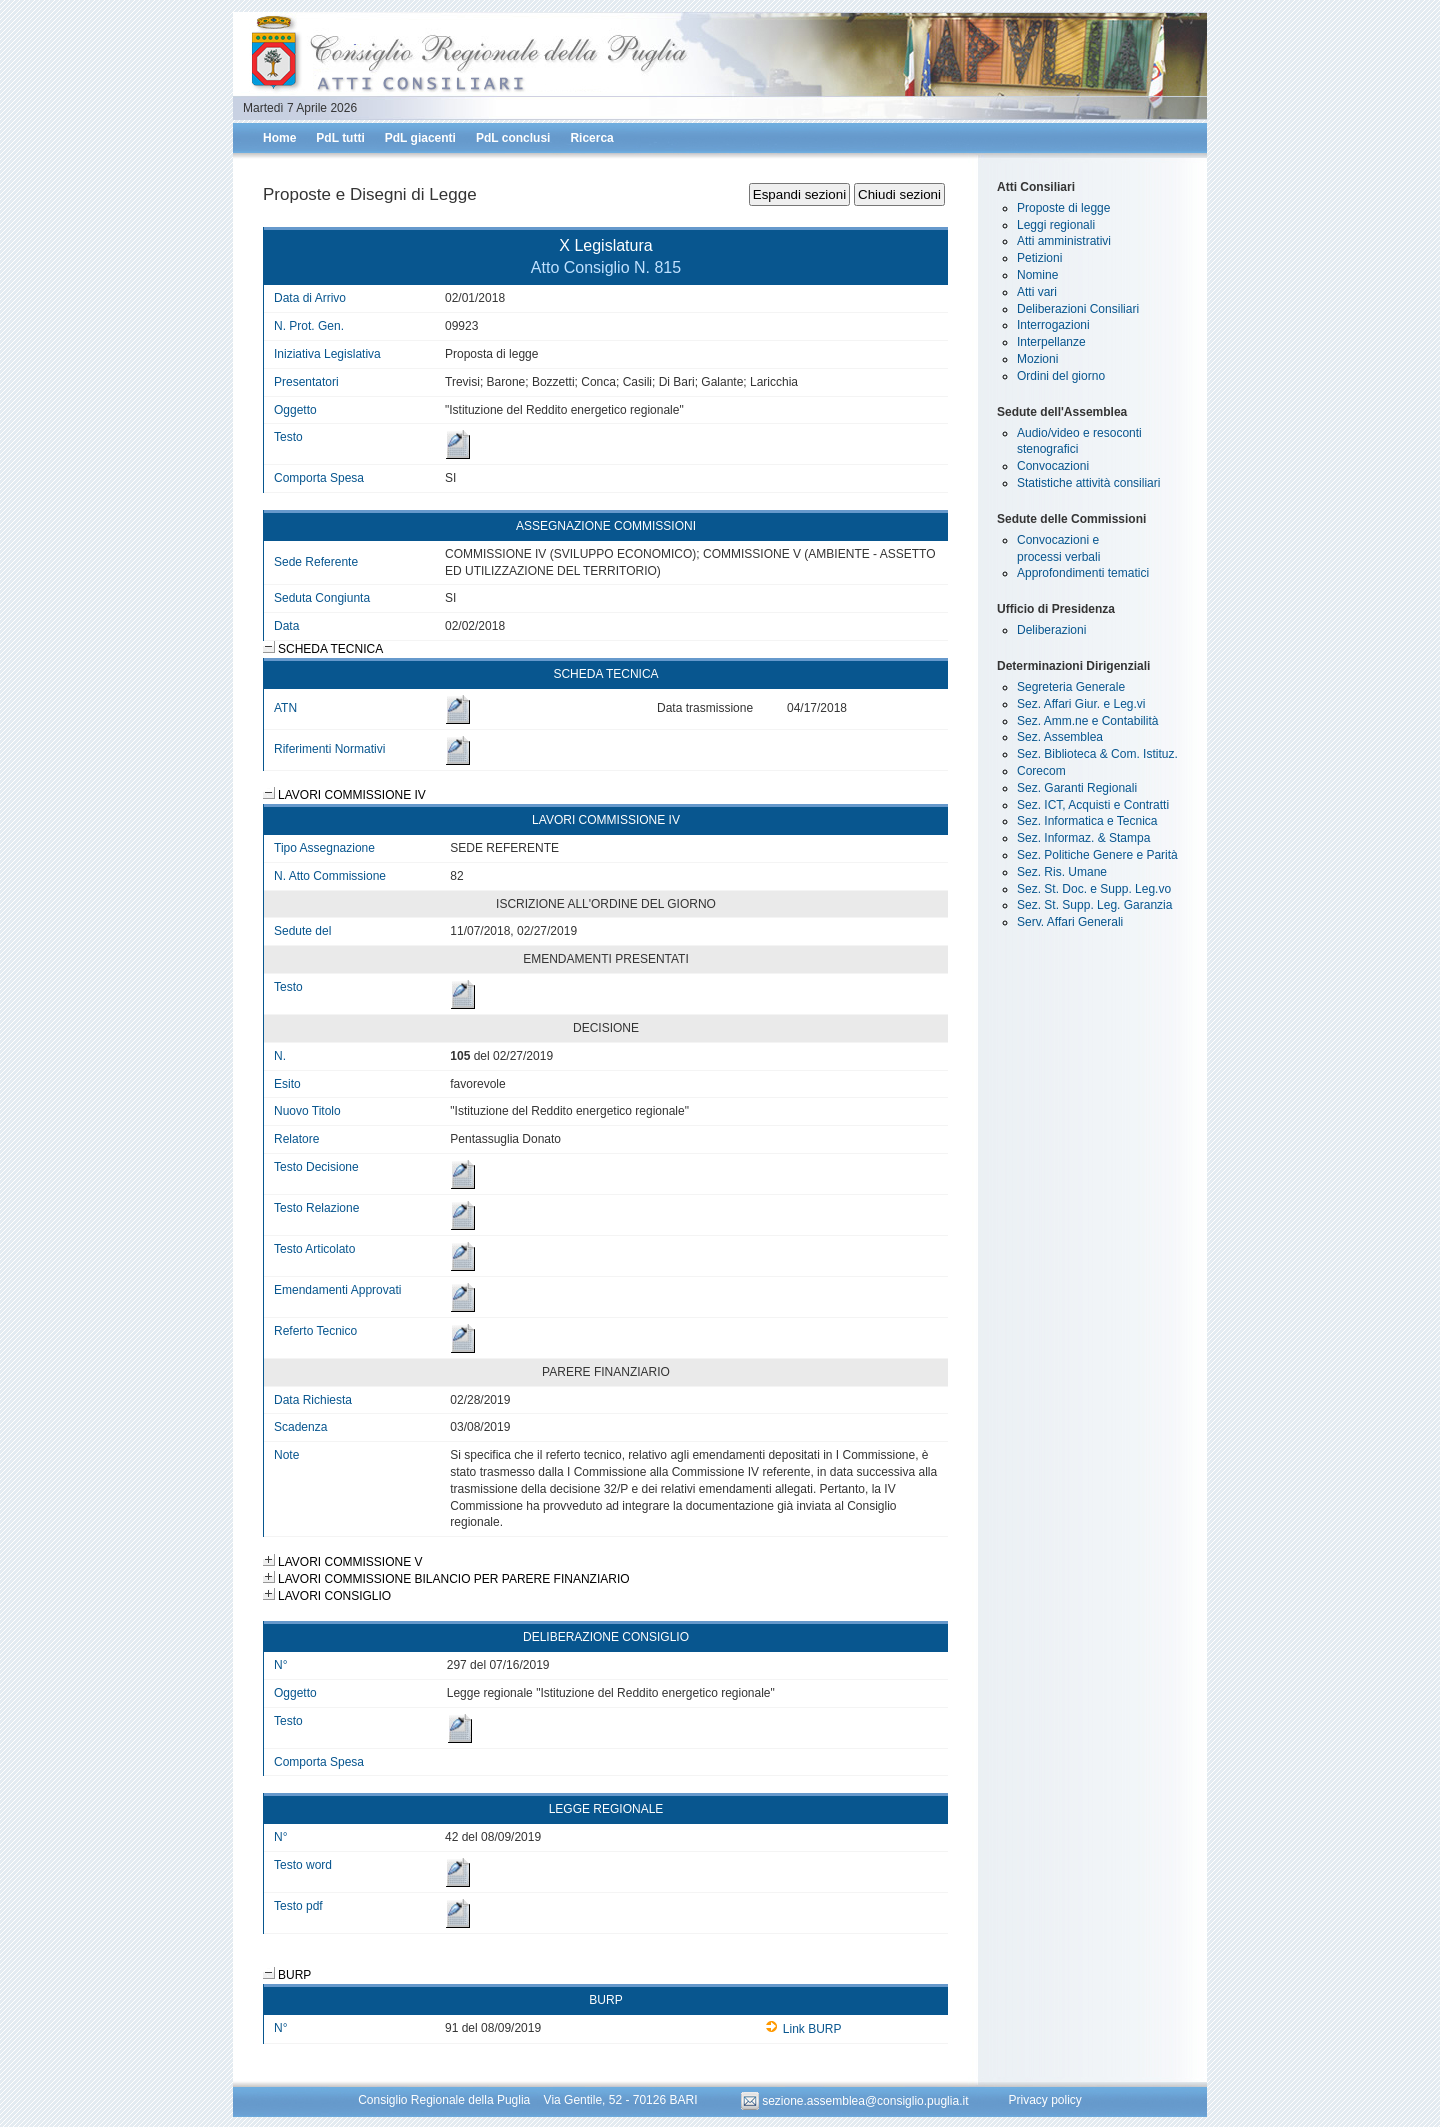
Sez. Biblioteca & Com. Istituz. (1097, 754)
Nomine (1037, 275)
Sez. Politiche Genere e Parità (1097, 855)
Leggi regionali (1056, 225)
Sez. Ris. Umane (1062, 872)
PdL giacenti (420, 138)
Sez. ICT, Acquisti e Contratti (1093, 805)
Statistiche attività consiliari (1088, 483)
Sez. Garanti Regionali (1077, 788)
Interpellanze (1051, 342)
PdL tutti (340, 138)
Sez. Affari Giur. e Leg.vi (1081, 704)
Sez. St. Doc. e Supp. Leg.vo (1094, 889)
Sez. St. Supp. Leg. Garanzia (1094, 905)
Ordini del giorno (1061, 376)
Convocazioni (1053, 466)
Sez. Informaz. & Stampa (1083, 838)
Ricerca (591, 138)
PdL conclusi (513, 138)
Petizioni (1039, 258)
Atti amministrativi (1064, 241)
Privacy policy (1044, 2101)
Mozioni (1037, 359)
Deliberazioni (1051, 630)
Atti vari (1037, 292)
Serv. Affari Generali (1070, 922)
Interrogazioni (1053, 325)
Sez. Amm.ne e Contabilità (1087, 721)
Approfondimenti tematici (1083, 573)
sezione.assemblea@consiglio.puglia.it (856, 2101)
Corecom (1041, 771)
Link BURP (803, 2029)
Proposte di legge (1063, 208)
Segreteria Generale (1071, 687)
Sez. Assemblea (1060, 737)
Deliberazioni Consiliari (1078, 309)
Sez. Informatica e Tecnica (1087, 821)
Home (279, 138)
